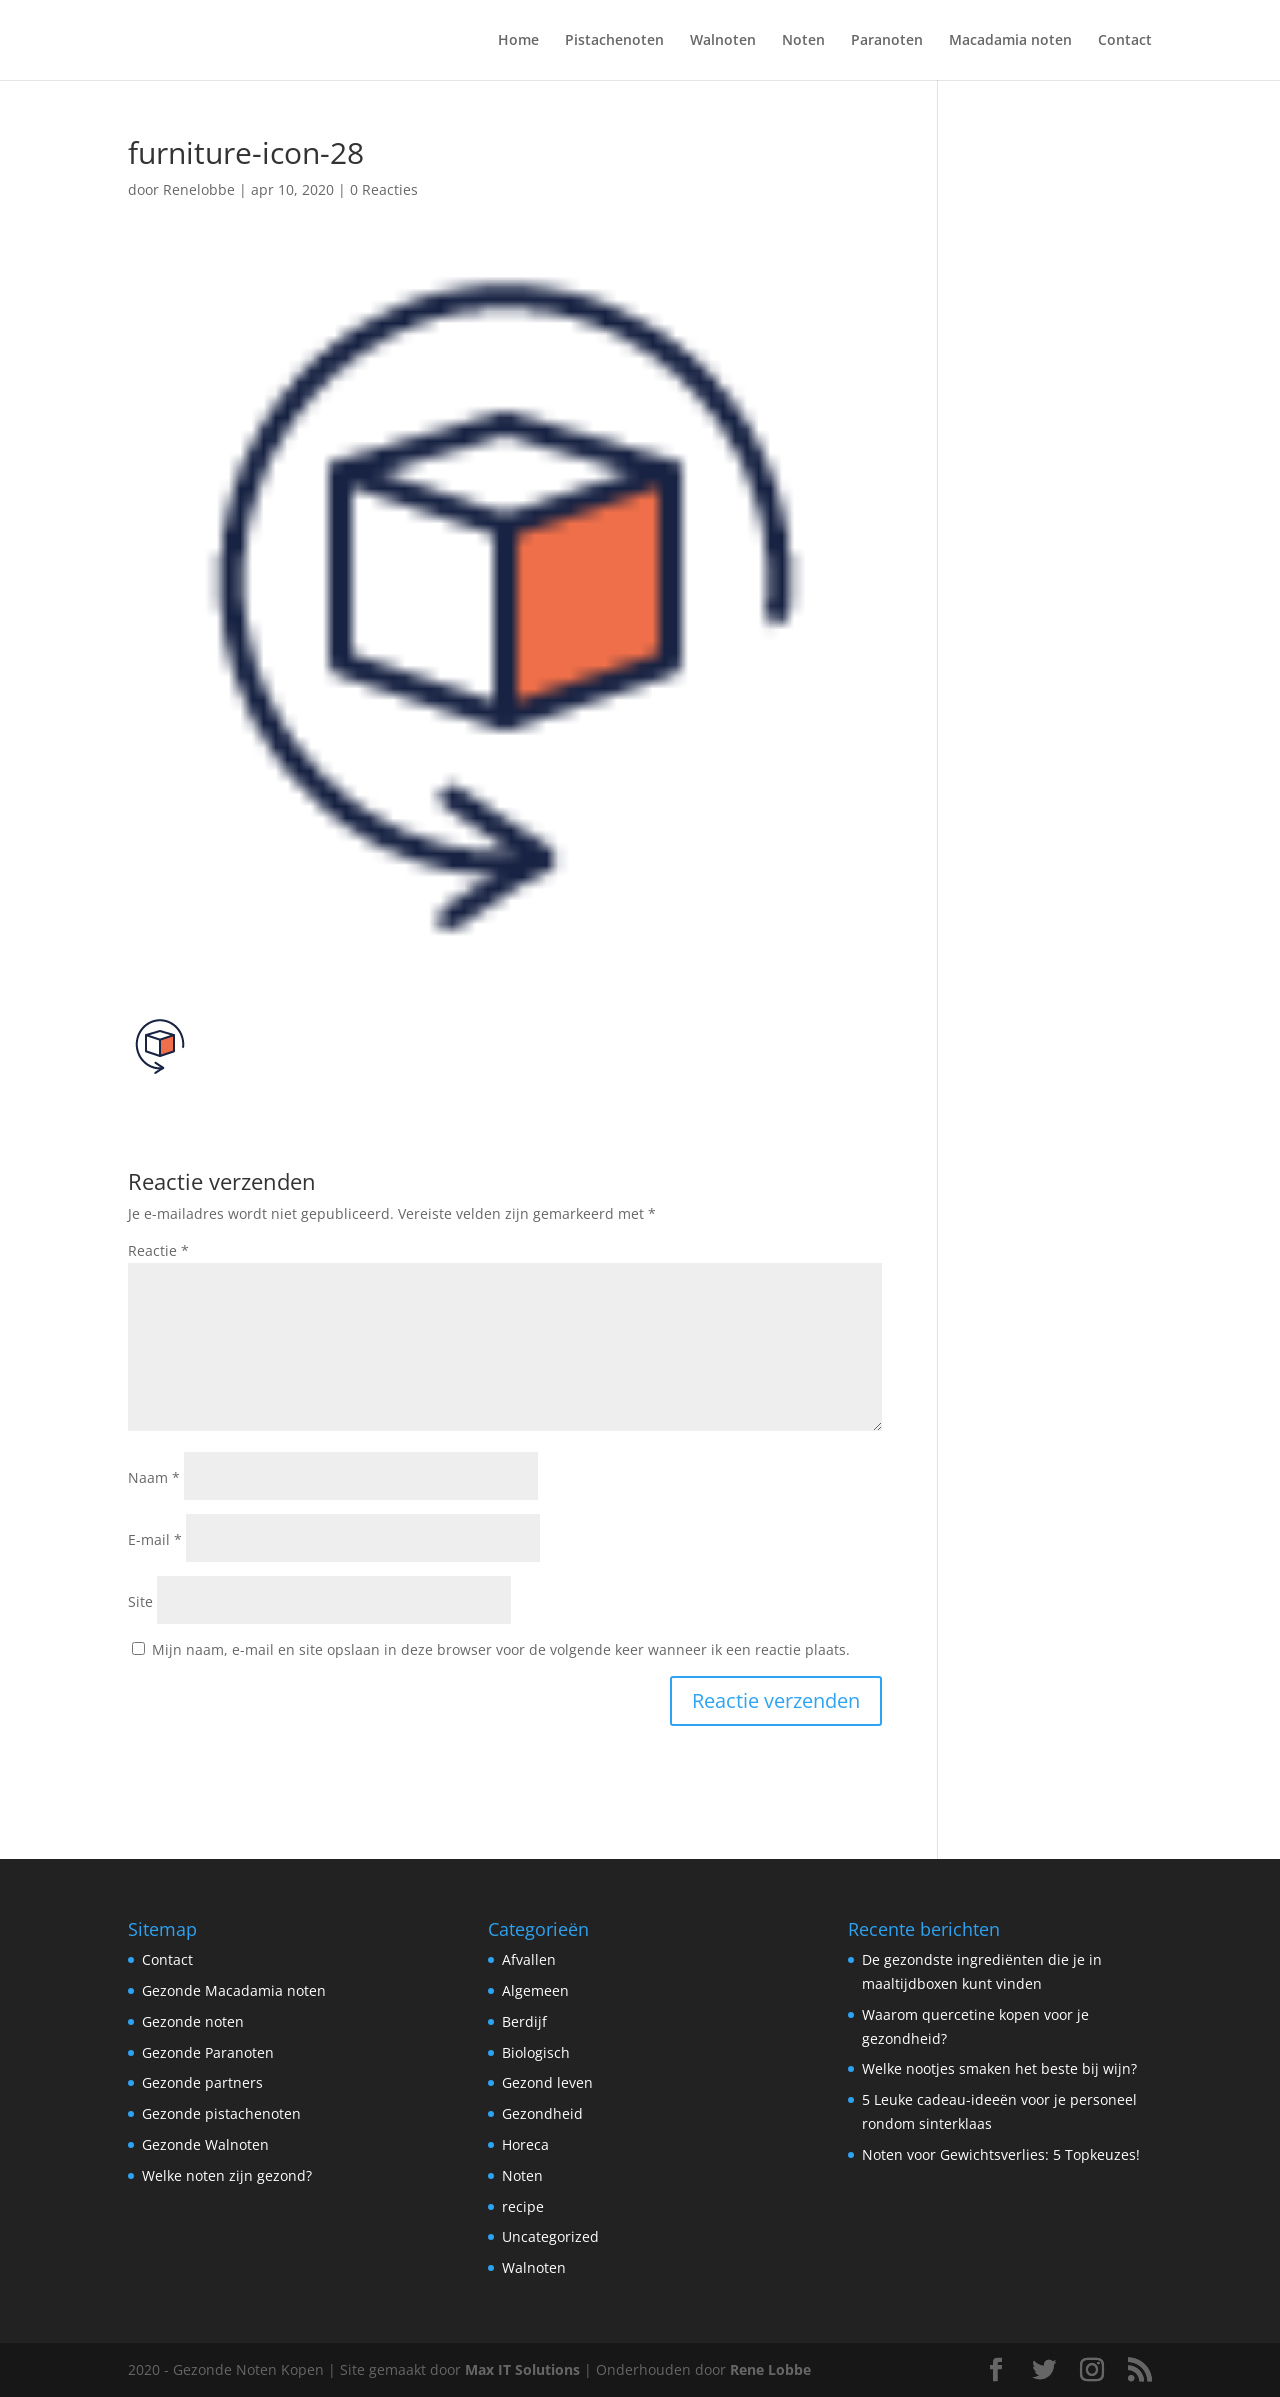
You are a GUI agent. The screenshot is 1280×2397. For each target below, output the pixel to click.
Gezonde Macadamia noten (234, 1990)
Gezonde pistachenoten (221, 2113)
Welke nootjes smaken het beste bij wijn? (999, 2068)
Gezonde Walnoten (205, 2144)
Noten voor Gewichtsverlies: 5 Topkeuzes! (1001, 2154)
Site (140, 1601)
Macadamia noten (1010, 41)
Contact (1125, 41)
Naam (154, 1477)
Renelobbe (199, 189)
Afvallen (529, 1959)
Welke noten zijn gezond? (227, 2175)
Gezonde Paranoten (208, 2052)
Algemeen (535, 1990)
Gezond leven (547, 2082)
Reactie (158, 1250)
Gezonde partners (202, 2082)
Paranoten (887, 41)
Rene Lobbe (770, 2369)
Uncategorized (550, 2236)
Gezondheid (542, 2113)
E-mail (155, 1539)
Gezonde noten (193, 2021)
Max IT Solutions (522, 2369)
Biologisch (536, 2052)
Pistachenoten (614, 41)
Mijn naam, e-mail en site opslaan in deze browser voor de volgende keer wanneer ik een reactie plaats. (501, 1649)
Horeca (525, 2144)
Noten (803, 41)
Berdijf (524, 2021)
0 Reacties (384, 189)
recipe (523, 2206)
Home (518, 41)
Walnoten (723, 41)
